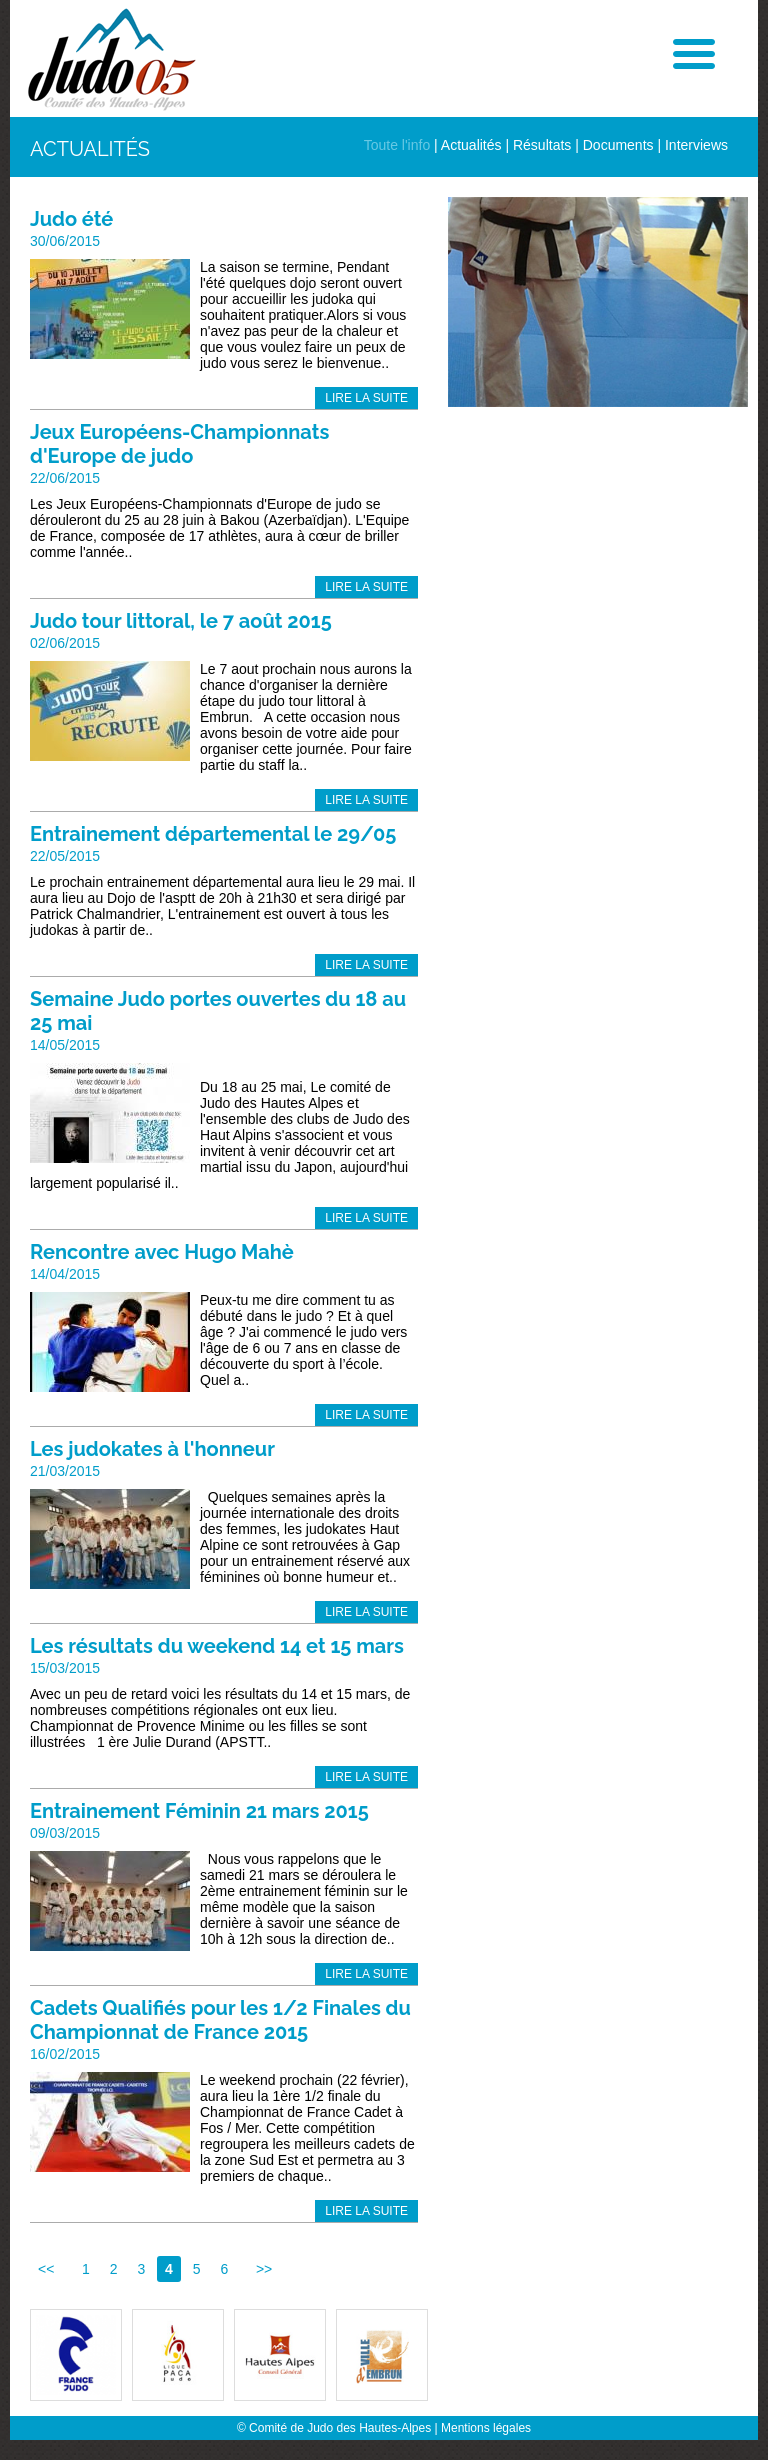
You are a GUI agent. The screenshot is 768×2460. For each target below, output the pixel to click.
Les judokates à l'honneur (152, 1449)
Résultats (542, 145)
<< (46, 2269)
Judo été (71, 219)
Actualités (471, 145)
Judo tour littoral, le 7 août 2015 (181, 621)
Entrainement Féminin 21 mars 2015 (199, 1811)
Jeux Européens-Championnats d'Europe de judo (179, 444)
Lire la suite (366, 398)
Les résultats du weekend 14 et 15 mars (217, 1646)
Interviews (696, 145)
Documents (618, 145)
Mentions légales (486, 2428)
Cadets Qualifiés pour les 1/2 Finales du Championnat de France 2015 (220, 2020)
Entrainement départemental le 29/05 (213, 834)
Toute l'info (397, 145)
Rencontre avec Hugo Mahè (162, 1252)
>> (264, 2269)
